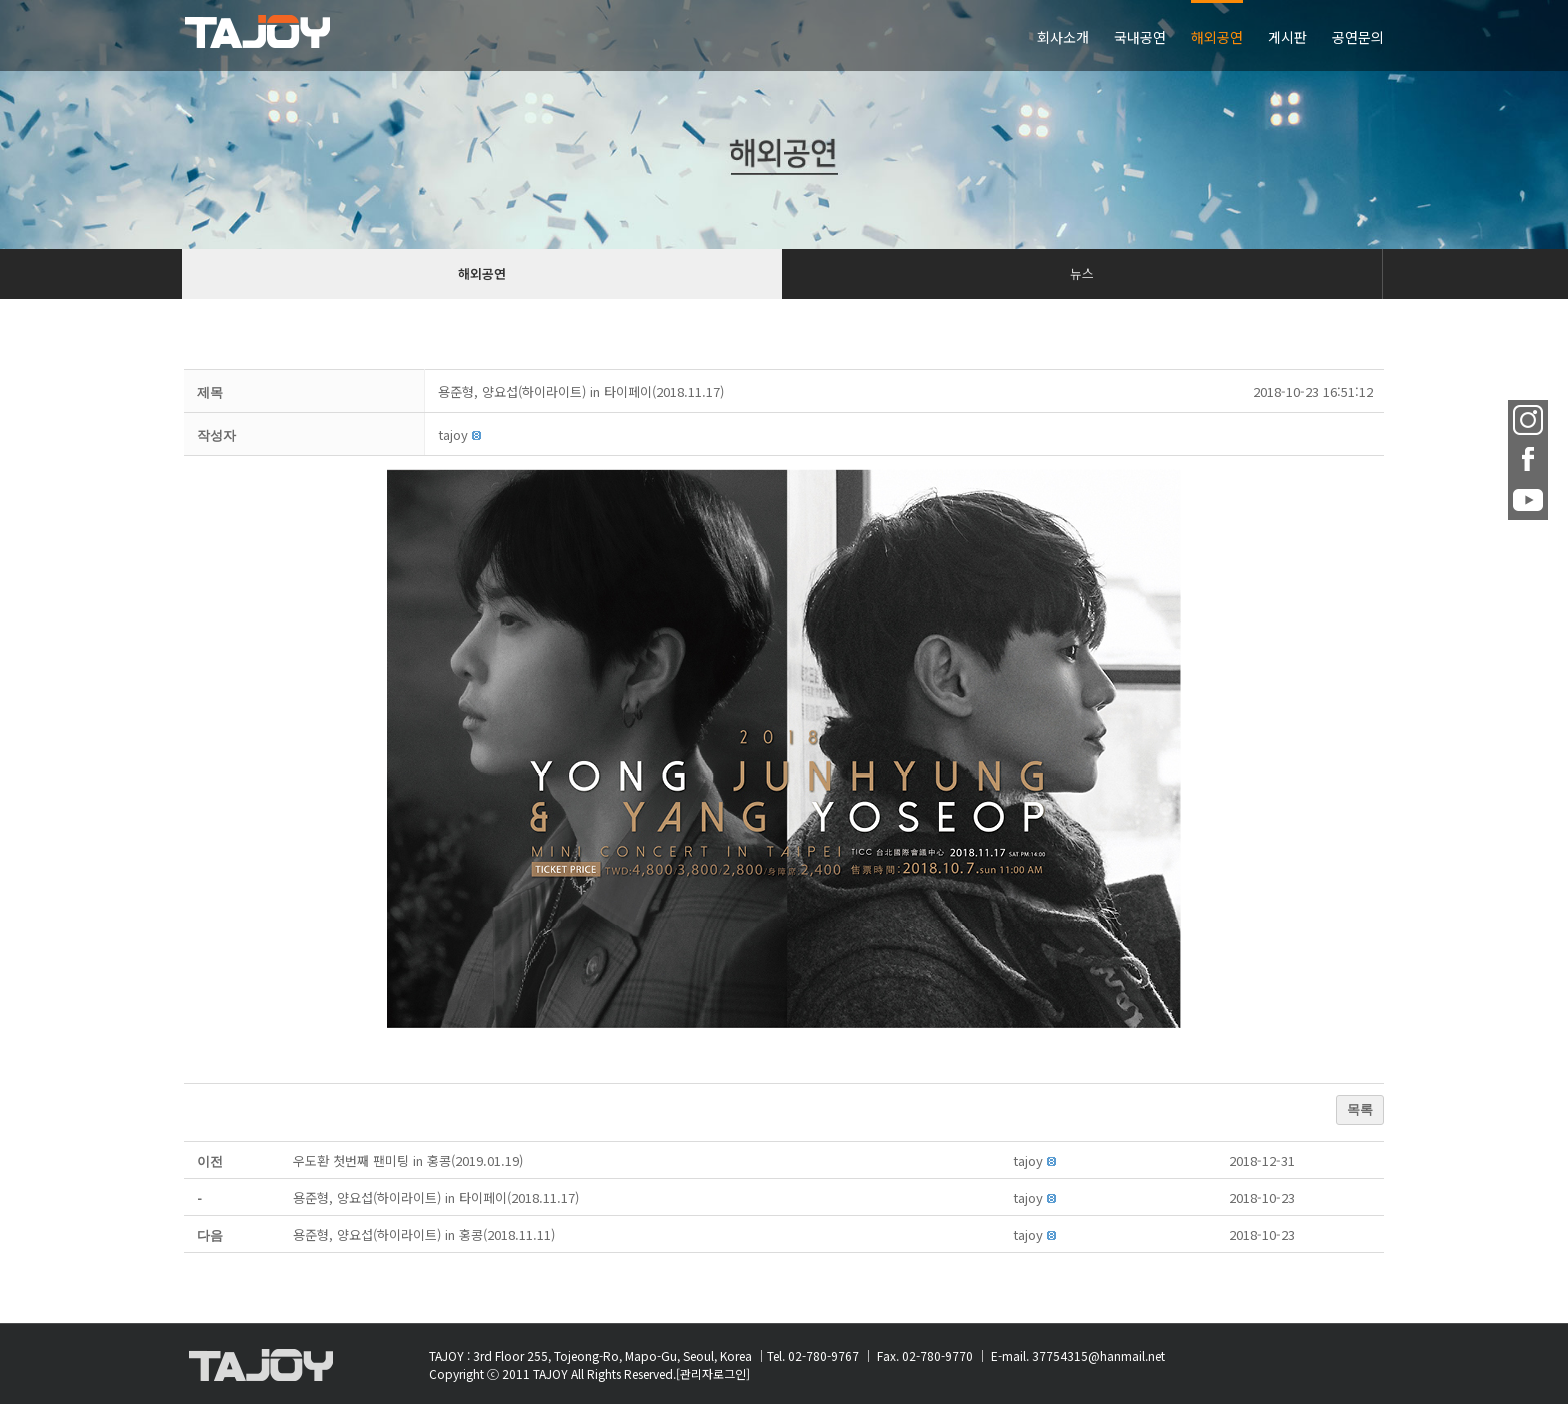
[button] (453, 434)
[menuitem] (1075, 35)
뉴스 (1082, 273)
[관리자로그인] (713, 1373)
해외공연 (482, 273)
